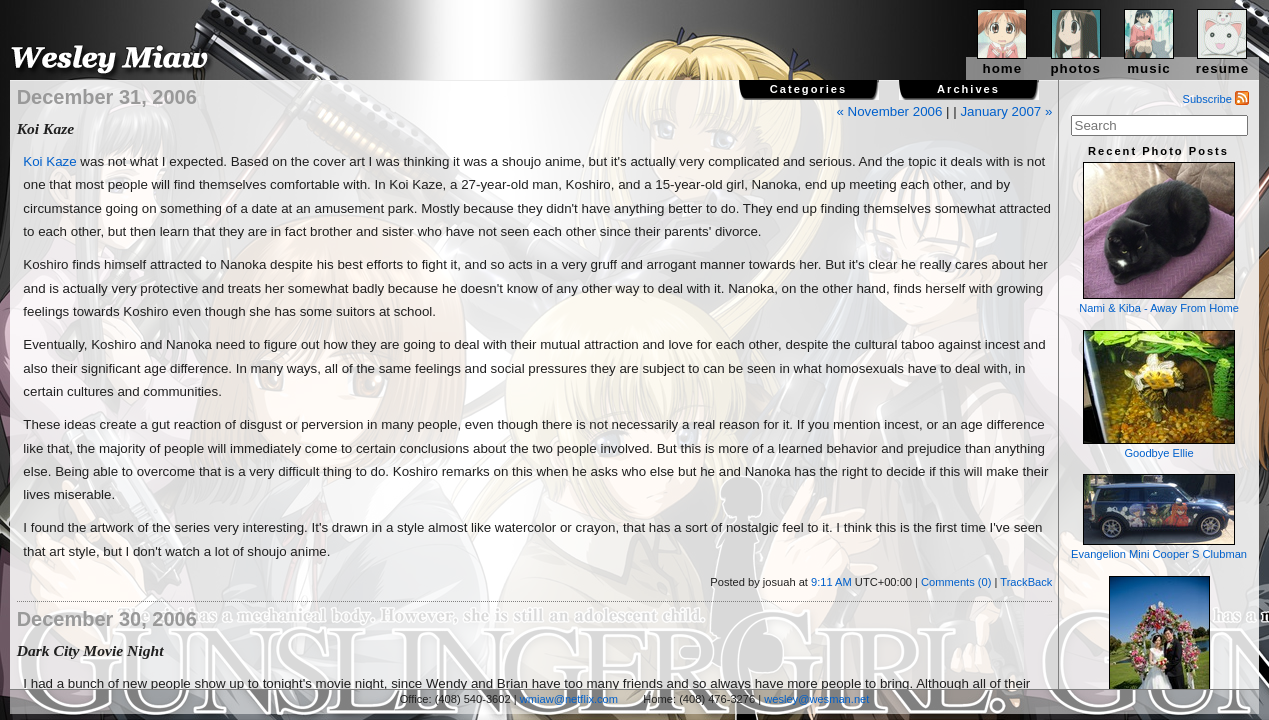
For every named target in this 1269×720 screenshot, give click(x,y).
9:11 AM (831, 582)
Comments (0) (956, 582)
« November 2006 (889, 111)
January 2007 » (1006, 111)
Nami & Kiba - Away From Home (1159, 238)
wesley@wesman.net (816, 699)
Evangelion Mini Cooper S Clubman (1159, 517)
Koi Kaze (49, 161)
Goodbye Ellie (1159, 394)
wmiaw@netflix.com (569, 699)
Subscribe (1216, 99)
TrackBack (1026, 582)
